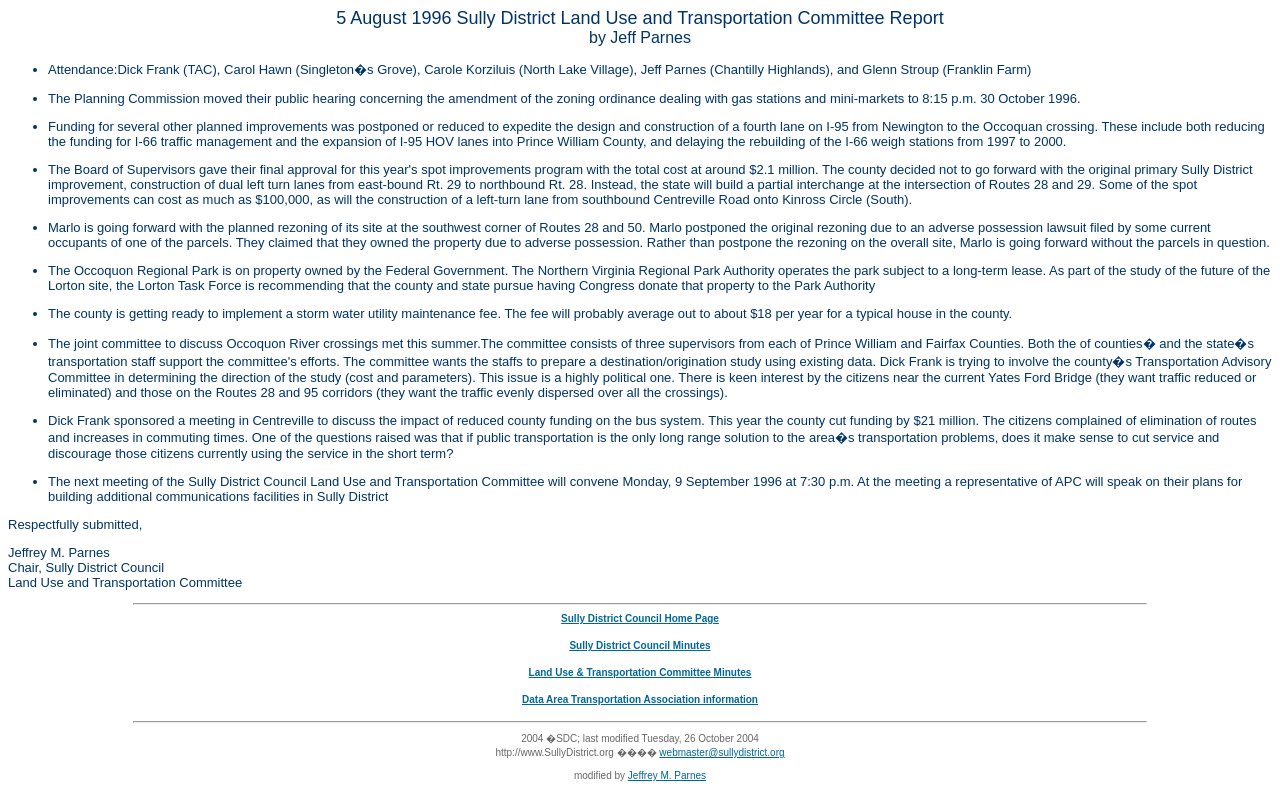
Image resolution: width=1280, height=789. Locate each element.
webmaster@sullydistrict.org (721, 752)
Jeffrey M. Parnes (667, 775)
